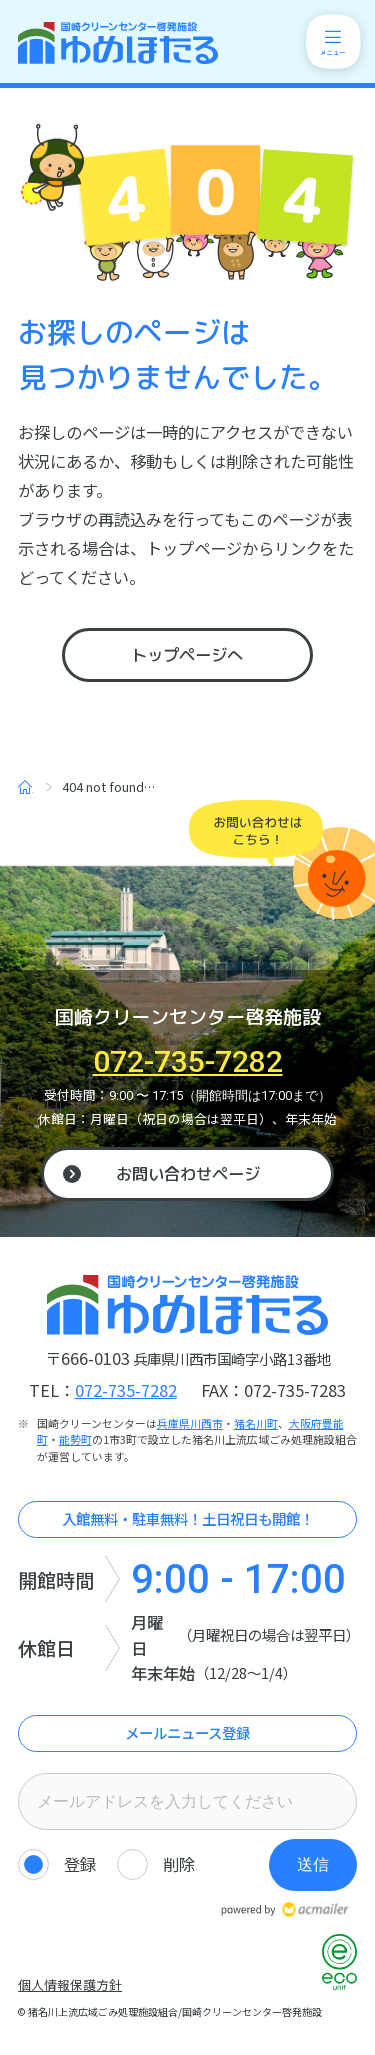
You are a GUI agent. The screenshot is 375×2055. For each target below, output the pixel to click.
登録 (80, 1864)
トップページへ (187, 654)
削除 (179, 1864)
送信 (313, 1864)
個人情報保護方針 (70, 1984)
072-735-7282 (188, 1062)
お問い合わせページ (188, 1173)
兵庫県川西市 (190, 1423)
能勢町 (75, 1439)
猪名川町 (256, 1423)
